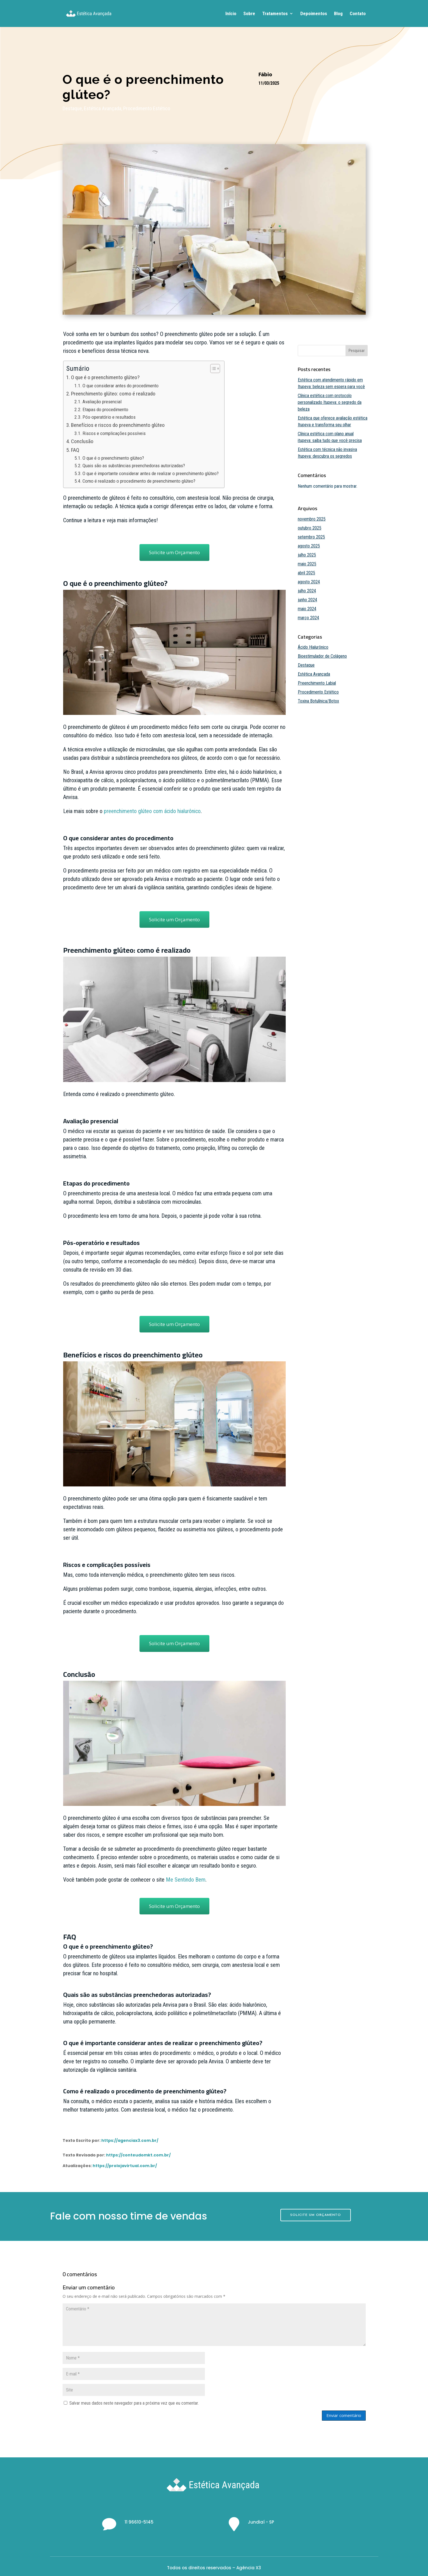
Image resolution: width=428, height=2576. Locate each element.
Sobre (249, 13)
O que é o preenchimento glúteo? (105, 377)
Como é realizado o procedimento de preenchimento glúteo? (139, 481)
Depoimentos (313, 13)
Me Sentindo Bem (185, 1879)
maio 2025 (307, 564)
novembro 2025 (312, 519)
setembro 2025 (311, 537)
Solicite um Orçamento (174, 552)
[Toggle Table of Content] (212, 368)
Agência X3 (248, 2568)
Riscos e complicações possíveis (114, 433)
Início (230, 13)
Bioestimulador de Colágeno (322, 656)
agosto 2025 (309, 546)
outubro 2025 (309, 528)
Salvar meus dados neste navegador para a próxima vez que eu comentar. (134, 2403)
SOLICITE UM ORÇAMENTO (315, 2215)
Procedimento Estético (146, 108)
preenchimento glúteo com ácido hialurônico (152, 811)
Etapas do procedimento (105, 409)
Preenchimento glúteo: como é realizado (113, 393)
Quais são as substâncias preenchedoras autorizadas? (134, 465)
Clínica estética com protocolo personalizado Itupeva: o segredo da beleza (329, 402)
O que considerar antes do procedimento (121, 385)
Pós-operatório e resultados (109, 417)
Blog (338, 13)
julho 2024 (307, 590)
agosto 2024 (309, 581)
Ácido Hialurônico (313, 647)
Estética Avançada (102, 108)
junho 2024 (307, 599)
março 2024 (308, 617)
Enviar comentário (343, 2415)
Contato (358, 13)
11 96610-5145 (139, 2522)
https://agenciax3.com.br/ (129, 2140)
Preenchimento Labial (317, 683)
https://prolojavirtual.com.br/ (125, 2165)
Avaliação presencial (102, 401)
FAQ (75, 450)
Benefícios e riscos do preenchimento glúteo (118, 425)
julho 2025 (307, 555)
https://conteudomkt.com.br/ (138, 2155)
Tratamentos (275, 13)
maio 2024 (307, 608)
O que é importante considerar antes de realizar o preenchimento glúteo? (151, 473)
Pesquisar (357, 350)
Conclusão (82, 441)
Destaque (72, 108)
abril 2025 (306, 572)
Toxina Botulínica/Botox (318, 701)
